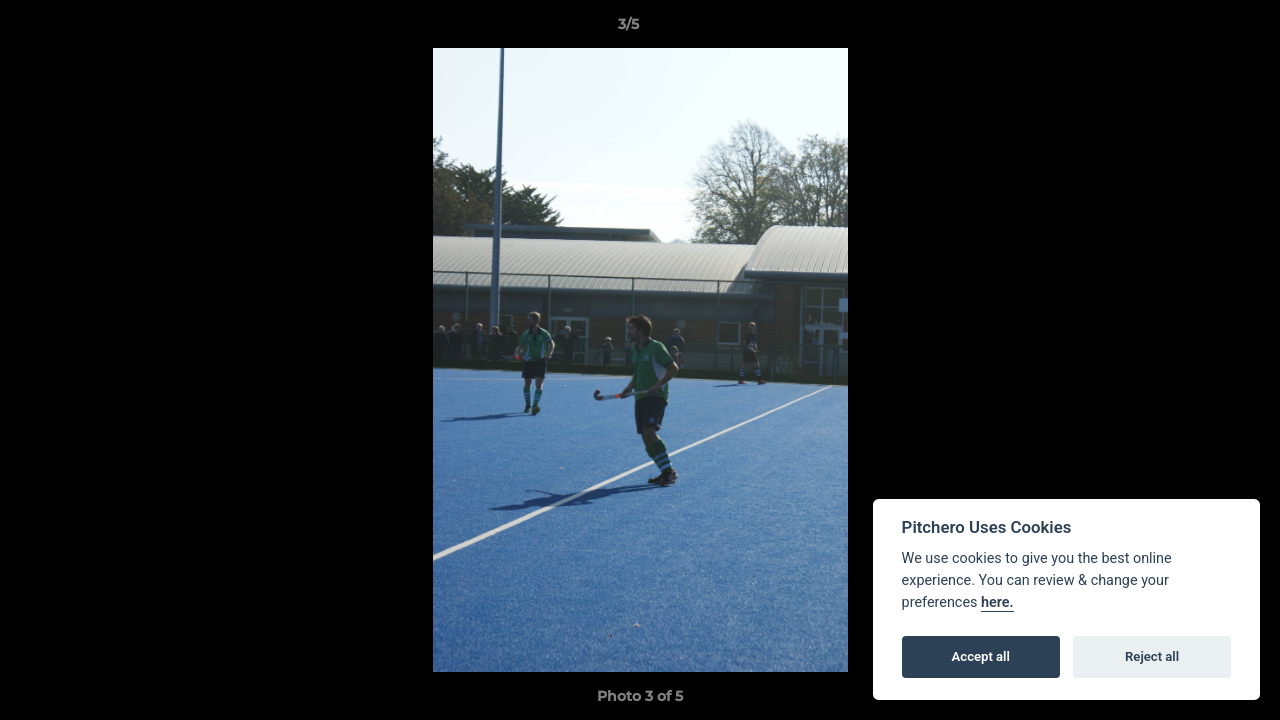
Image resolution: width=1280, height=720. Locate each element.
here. (997, 602)
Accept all (981, 656)
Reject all (1152, 656)
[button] (1196, 29)
